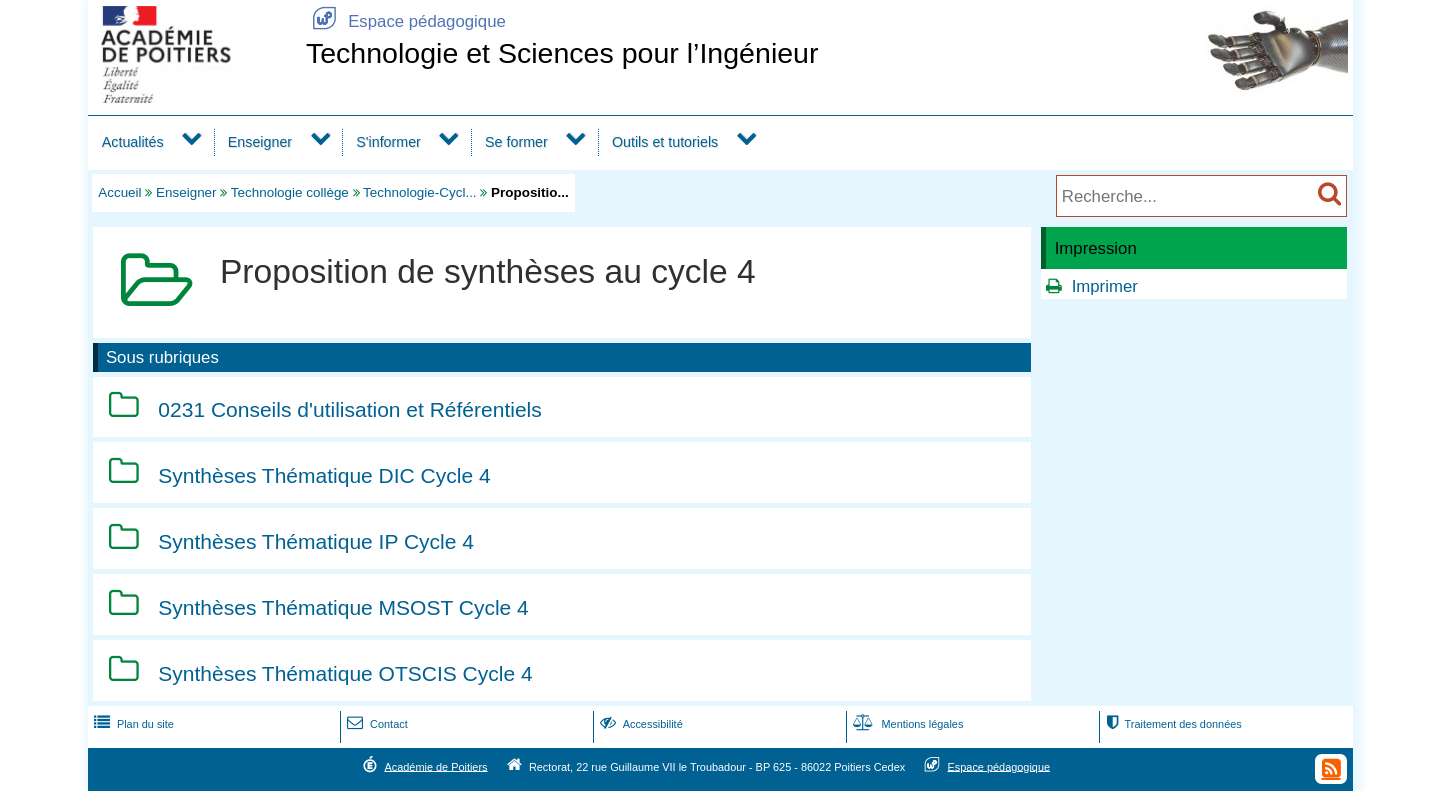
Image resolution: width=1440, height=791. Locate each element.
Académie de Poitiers (435, 766)
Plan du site (132, 724)
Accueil (119, 192)
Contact (375, 724)
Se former (516, 142)
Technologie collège (290, 192)
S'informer (388, 142)
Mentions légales (906, 724)
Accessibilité (639, 724)
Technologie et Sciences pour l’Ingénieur (562, 53)
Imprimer (1105, 286)
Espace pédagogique (406, 21)
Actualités (133, 142)
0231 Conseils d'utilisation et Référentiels (349, 409)
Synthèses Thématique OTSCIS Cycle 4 (345, 673)
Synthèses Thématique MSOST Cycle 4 (343, 607)
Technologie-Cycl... (420, 192)
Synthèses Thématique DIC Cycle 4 (324, 475)
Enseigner (260, 142)
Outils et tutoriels (665, 142)
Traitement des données (1171, 724)
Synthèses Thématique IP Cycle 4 (316, 541)
